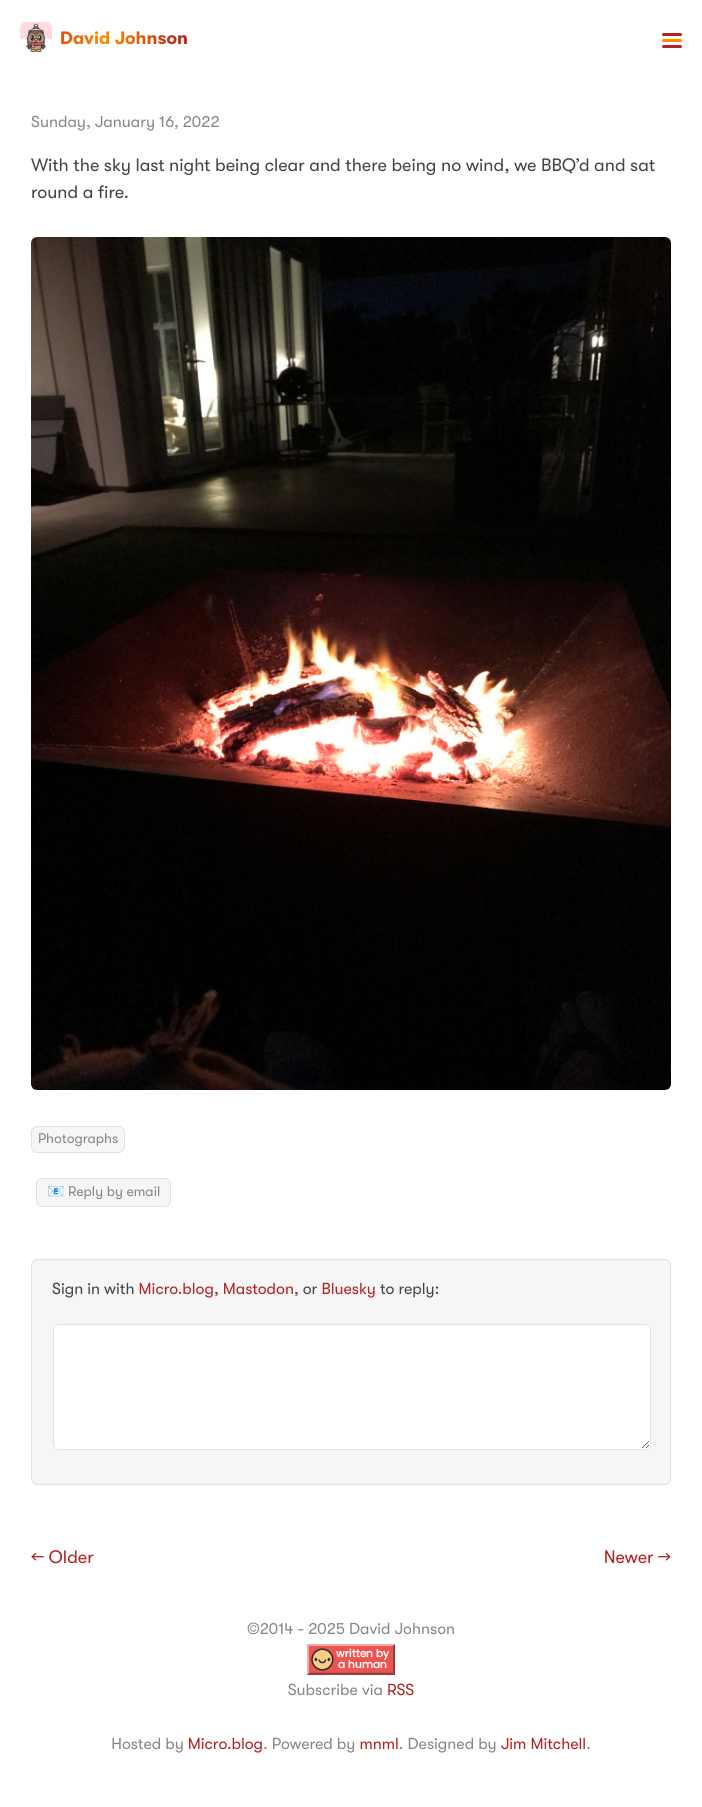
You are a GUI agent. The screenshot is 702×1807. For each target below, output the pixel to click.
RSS (400, 1690)
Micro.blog (176, 1289)
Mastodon (258, 1289)
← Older (62, 1558)
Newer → (637, 1558)
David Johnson (104, 38)
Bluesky (348, 1289)
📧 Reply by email (103, 1192)
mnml (378, 1744)
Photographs (78, 1139)
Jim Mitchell (543, 1744)
